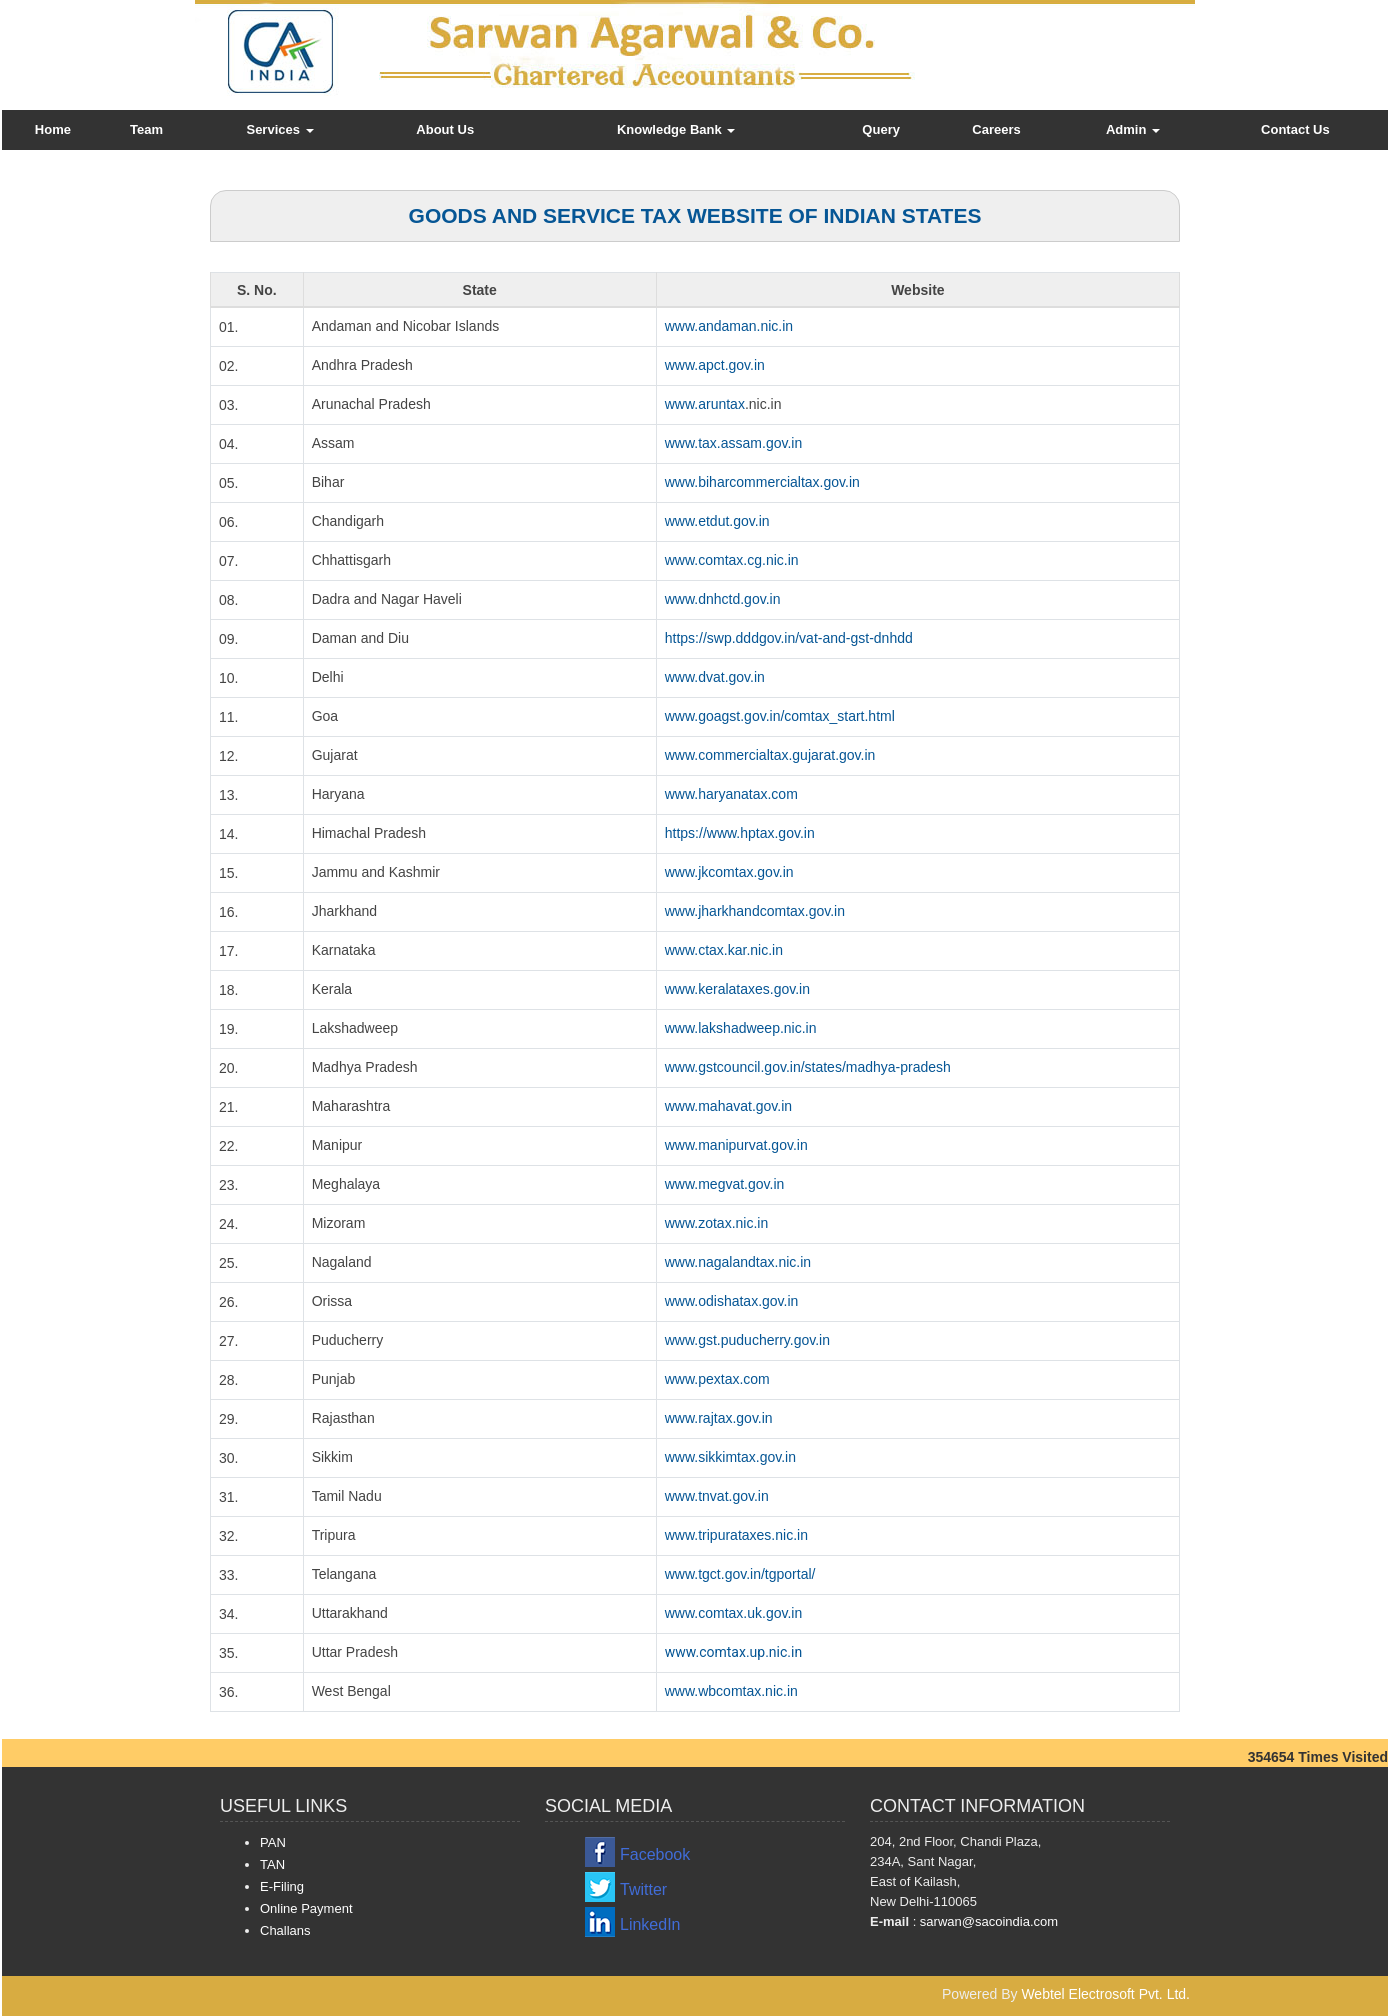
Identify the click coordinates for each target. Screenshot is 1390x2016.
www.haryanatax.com (731, 794)
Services (279, 129)
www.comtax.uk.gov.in (733, 1613)
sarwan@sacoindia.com (987, 1921)
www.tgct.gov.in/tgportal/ (740, 1574)
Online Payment (306, 1908)
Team (146, 129)
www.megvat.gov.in (725, 1184)
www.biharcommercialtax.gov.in (762, 482)
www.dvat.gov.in (715, 677)
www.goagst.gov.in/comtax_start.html (780, 716)
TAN (272, 1864)
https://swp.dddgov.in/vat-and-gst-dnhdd (789, 638)
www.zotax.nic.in (716, 1223)
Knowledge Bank (676, 129)
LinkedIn (650, 1924)
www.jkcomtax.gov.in (729, 872)
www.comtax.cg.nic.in (732, 560)
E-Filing (282, 1886)
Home (53, 129)
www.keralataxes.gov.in (737, 989)
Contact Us (1295, 129)
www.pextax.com (717, 1379)
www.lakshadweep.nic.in (741, 1028)
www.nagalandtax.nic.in (738, 1262)
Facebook (655, 1854)
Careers (996, 129)
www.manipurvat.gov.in (736, 1145)
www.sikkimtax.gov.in (730, 1457)
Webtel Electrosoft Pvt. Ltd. (1105, 1994)
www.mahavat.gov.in (728, 1106)
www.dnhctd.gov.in (723, 599)
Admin (1133, 129)
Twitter (643, 1889)
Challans (285, 1930)
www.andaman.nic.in (729, 326)
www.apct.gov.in (715, 365)
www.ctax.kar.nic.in (724, 950)
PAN (273, 1842)
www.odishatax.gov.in (732, 1301)
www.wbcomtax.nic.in (731, 1691)
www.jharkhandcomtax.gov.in (755, 911)
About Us (445, 129)
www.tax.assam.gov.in (733, 443)
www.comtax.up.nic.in (733, 1652)
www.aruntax (705, 404)
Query (881, 129)
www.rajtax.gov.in (719, 1418)
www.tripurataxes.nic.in (736, 1535)
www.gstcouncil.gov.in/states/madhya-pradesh (808, 1067)
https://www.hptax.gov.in (740, 833)
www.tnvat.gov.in (717, 1496)
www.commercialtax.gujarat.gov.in (770, 755)
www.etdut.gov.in (717, 521)
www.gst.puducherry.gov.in (747, 1340)
